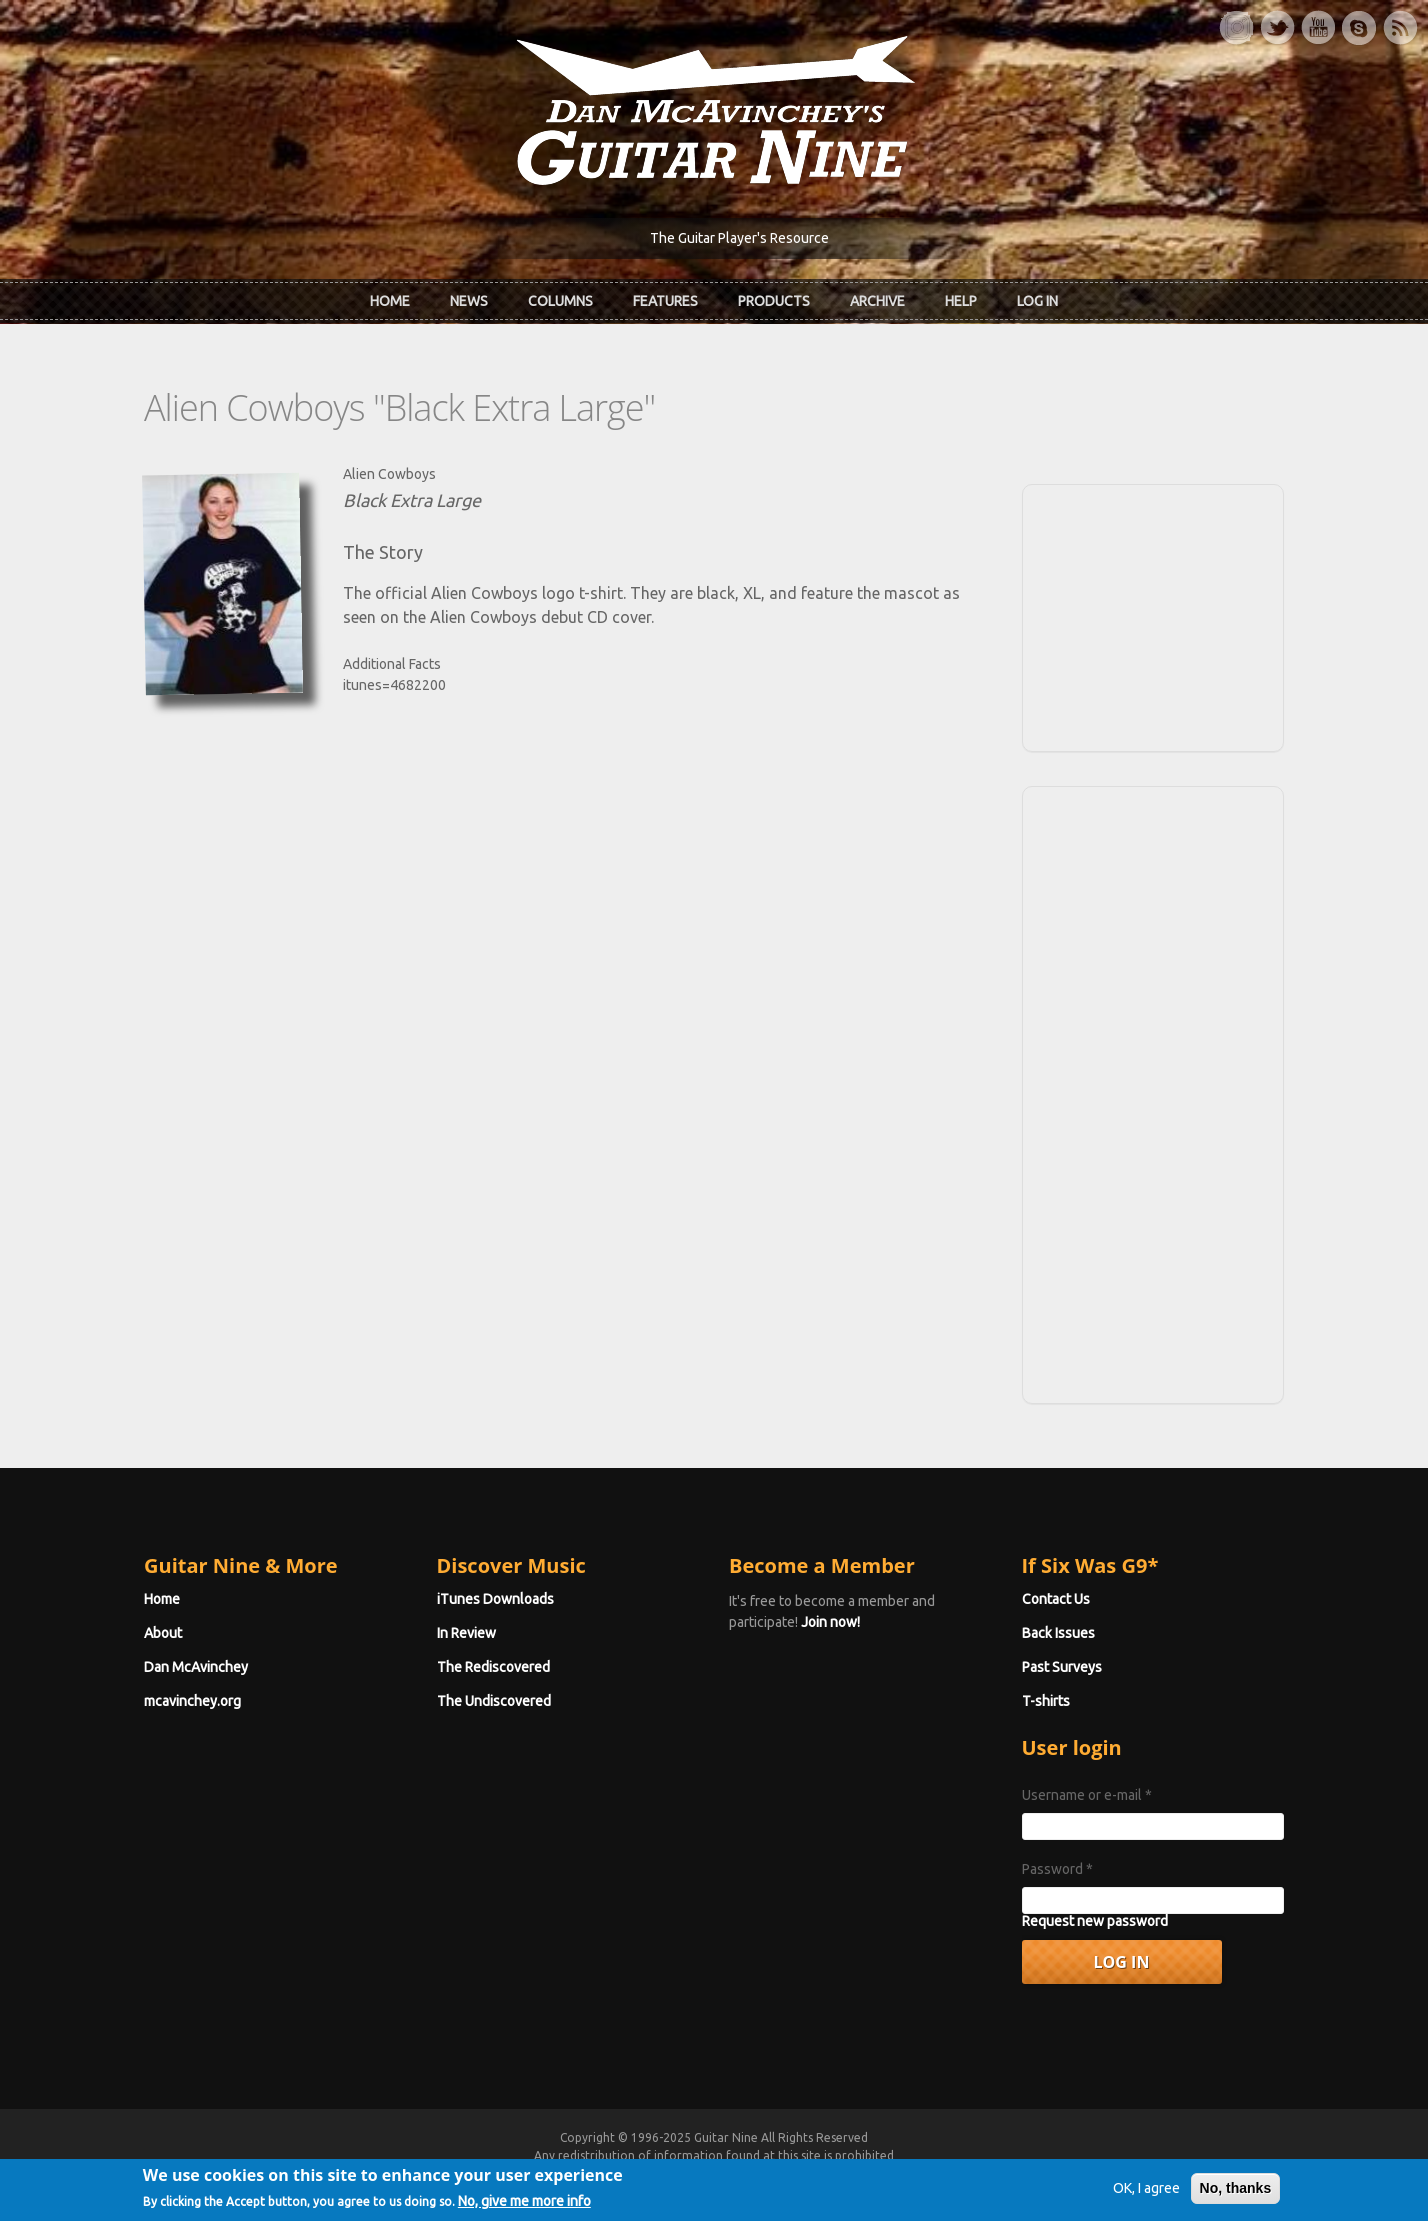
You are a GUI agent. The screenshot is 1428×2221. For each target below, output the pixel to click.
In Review (466, 1633)
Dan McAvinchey (196, 1667)
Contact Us (1056, 1599)
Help (961, 301)
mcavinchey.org (192, 1701)
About (163, 1633)
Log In (1037, 301)
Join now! (830, 1622)
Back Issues (1058, 1633)
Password (1057, 1869)
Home (390, 301)
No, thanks (1236, 2196)
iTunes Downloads (495, 1599)
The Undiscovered (494, 1701)
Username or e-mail (1087, 1795)
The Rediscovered (493, 1667)
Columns (560, 301)
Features (665, 301)
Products (774, 301)
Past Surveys (1062, 1667)
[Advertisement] (1153, 615)
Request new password (1095, 1921)
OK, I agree (1146, 2196)
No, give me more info (524, 2210)
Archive (877, 301)
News (469, 301)
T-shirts (1046, 1701)
